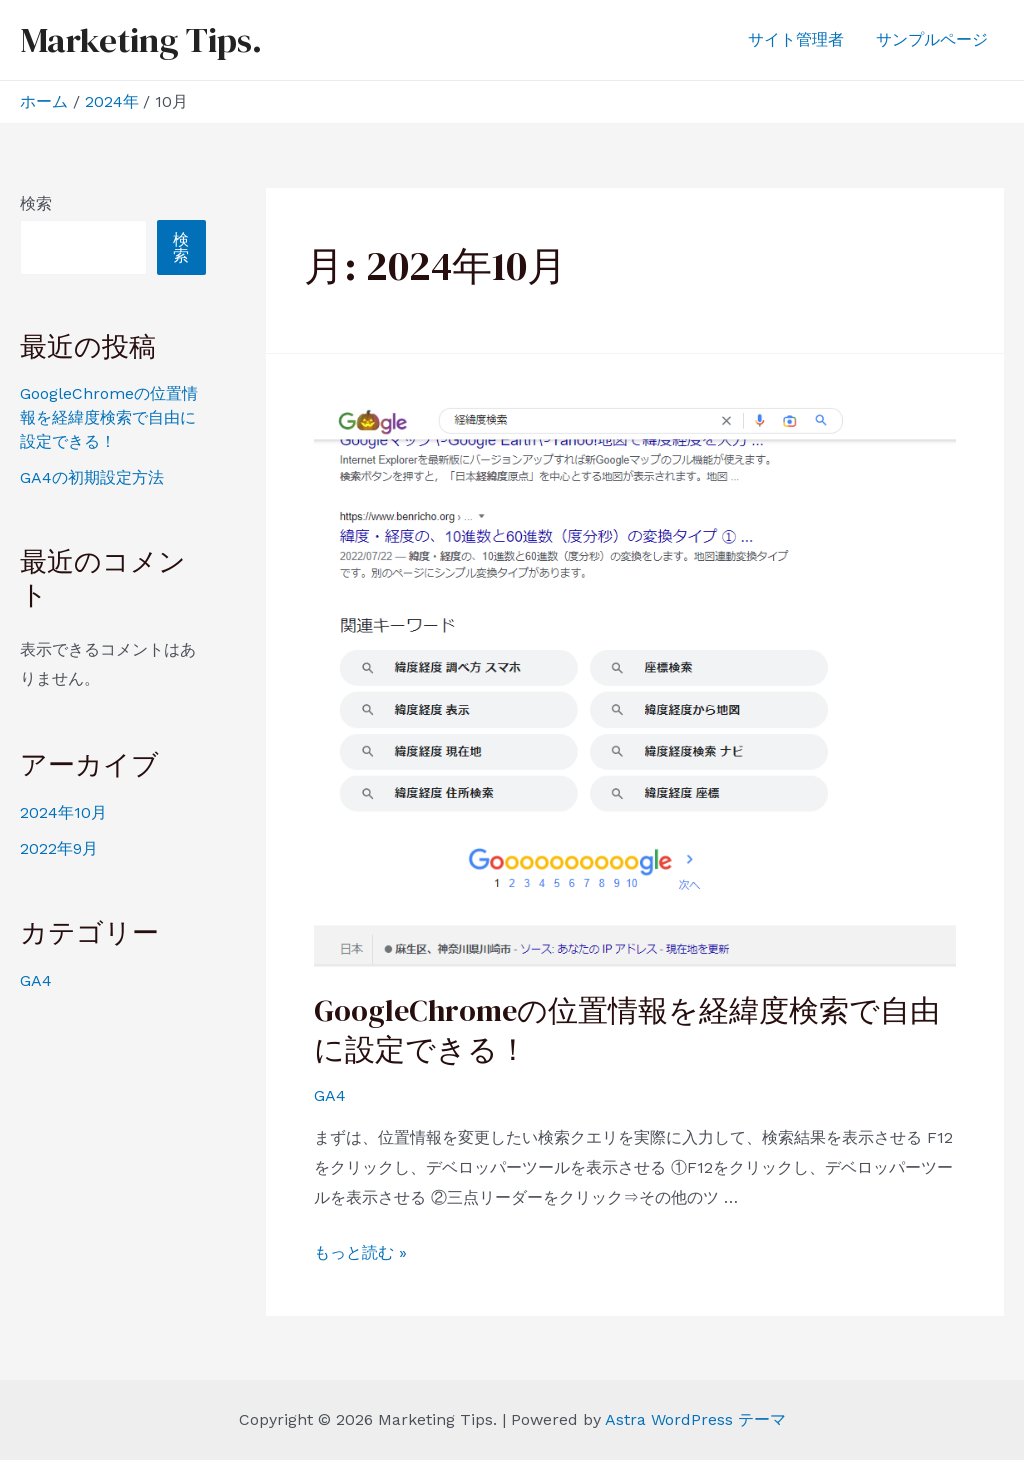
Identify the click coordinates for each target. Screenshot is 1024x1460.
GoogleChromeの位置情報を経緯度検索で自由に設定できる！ (109, 417)
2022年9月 (59, 848)
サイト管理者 (796, 39)
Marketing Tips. (141, 40)
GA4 (36, 980)
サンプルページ (932, 39)
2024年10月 (63, 812)
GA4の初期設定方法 (92, 477)
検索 (36, 203)
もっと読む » (360, 1252)
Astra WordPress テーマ (695, 1419)
